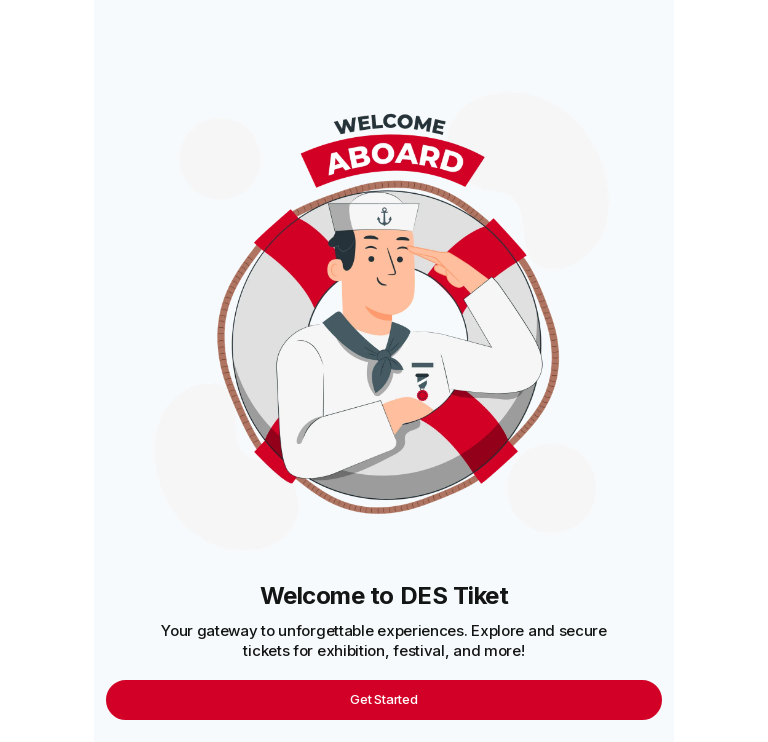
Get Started (383, 699)
